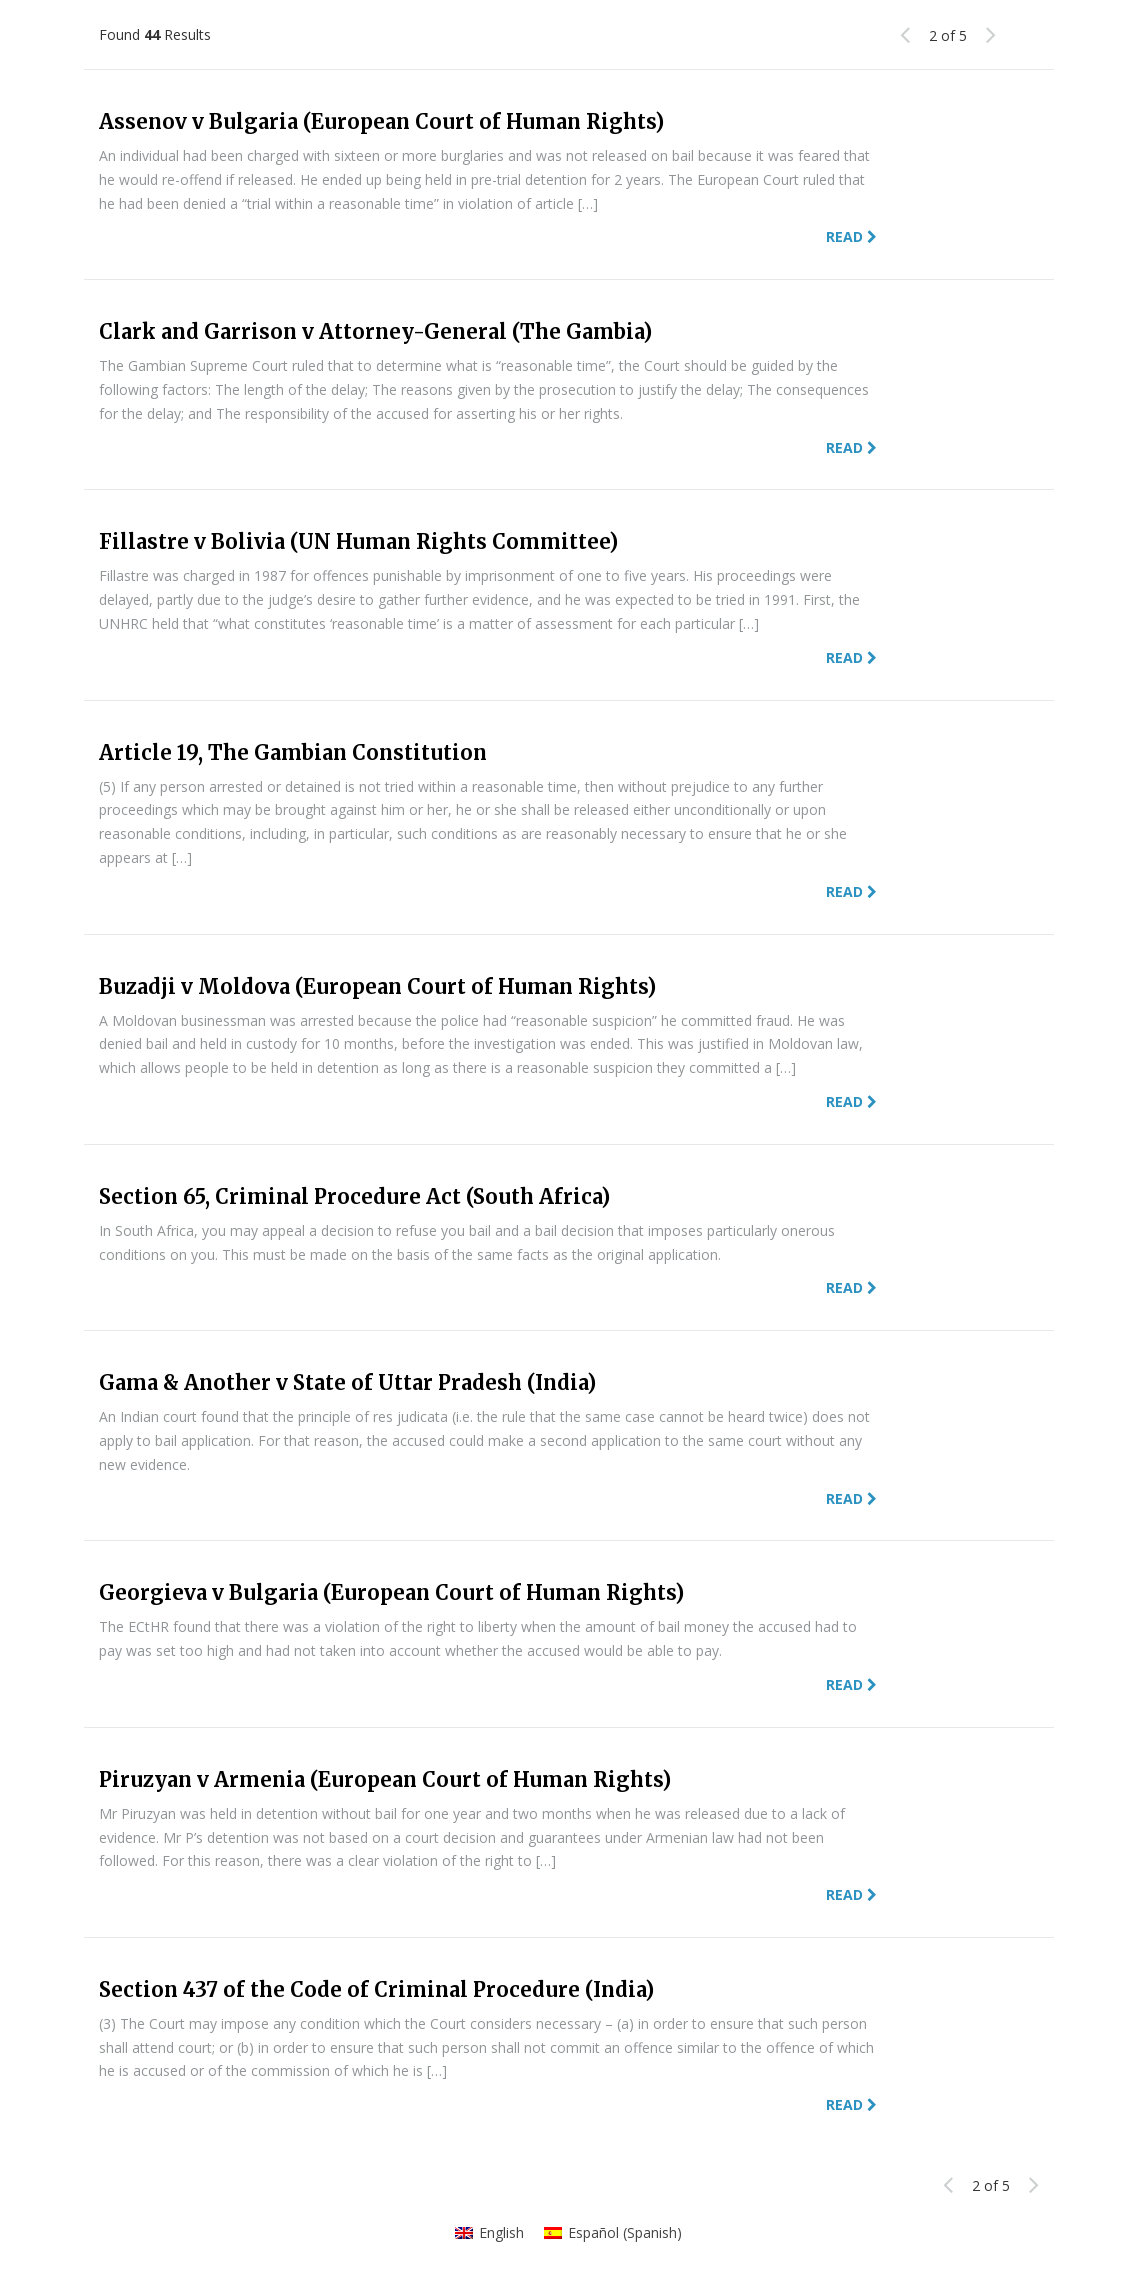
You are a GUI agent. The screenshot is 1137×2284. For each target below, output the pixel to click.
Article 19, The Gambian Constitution (293, 752)
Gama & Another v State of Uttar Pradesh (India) (347, 1382)
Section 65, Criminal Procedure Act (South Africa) (354, 1196)
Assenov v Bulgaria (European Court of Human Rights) (381, 121)
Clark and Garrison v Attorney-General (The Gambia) (375, 331)
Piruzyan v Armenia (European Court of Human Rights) (385, 1779)
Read (851, 236)
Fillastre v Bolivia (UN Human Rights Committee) (358, 541)
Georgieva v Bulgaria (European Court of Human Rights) (391, 1592)
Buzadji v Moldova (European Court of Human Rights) (377, 986)
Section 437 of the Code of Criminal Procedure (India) (376, 1989)
